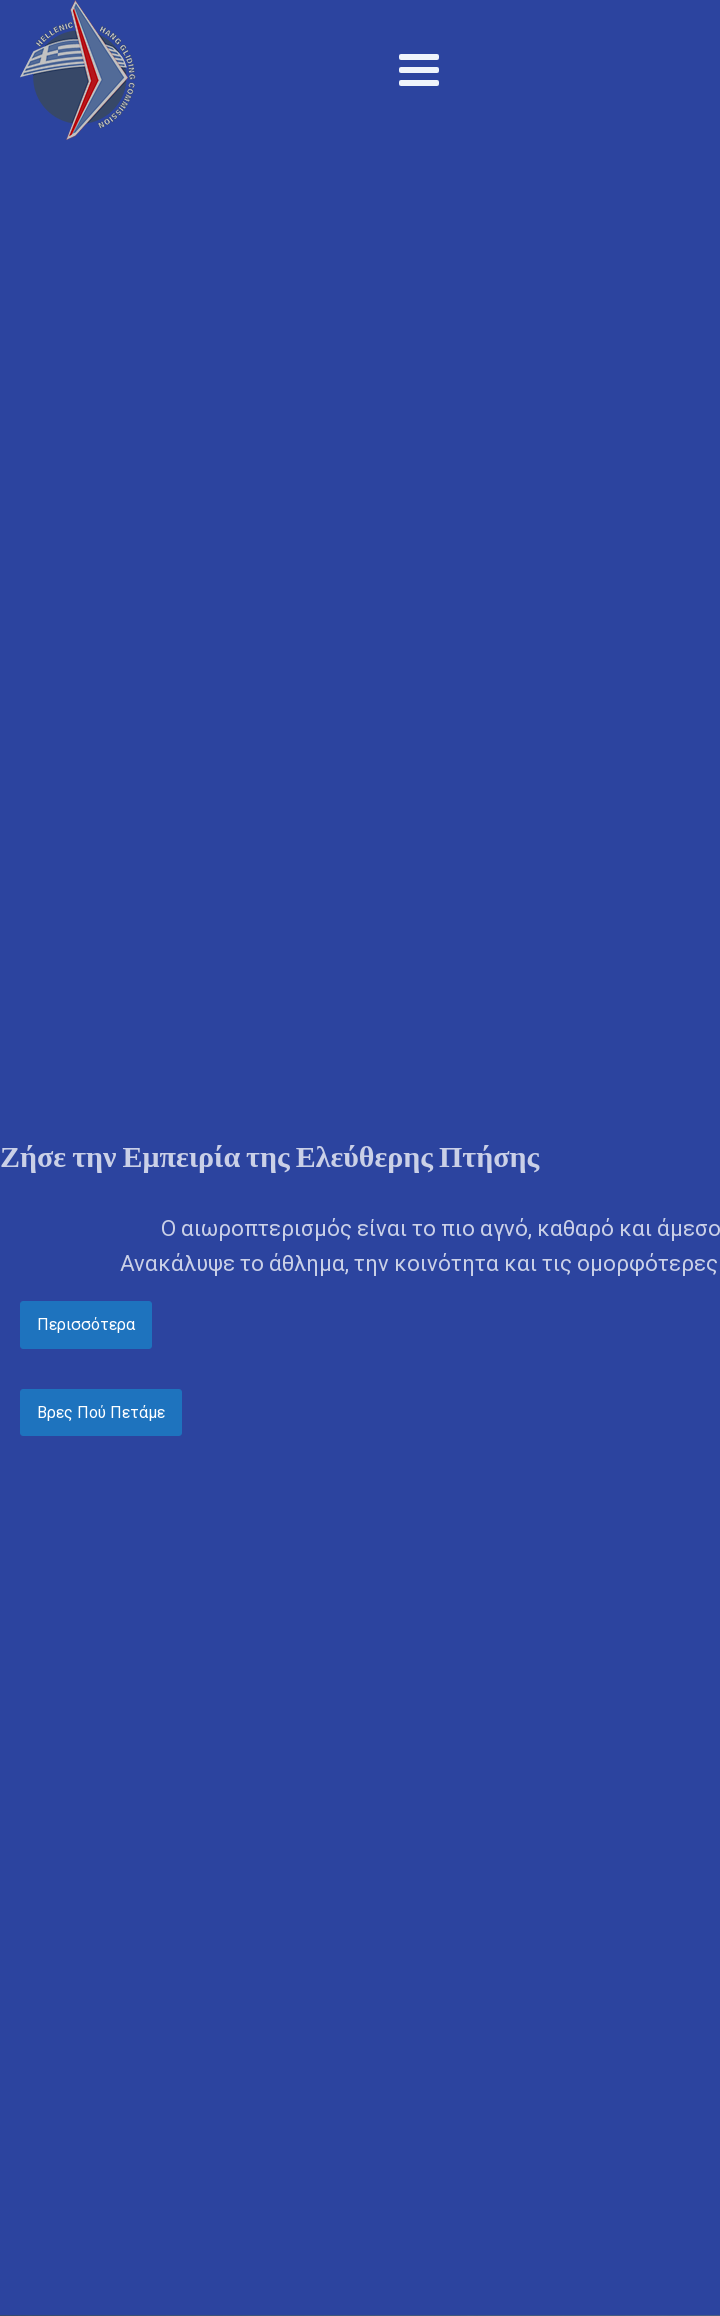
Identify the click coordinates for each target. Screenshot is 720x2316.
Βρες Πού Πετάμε (101, 1412)
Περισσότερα (86, 1324)
